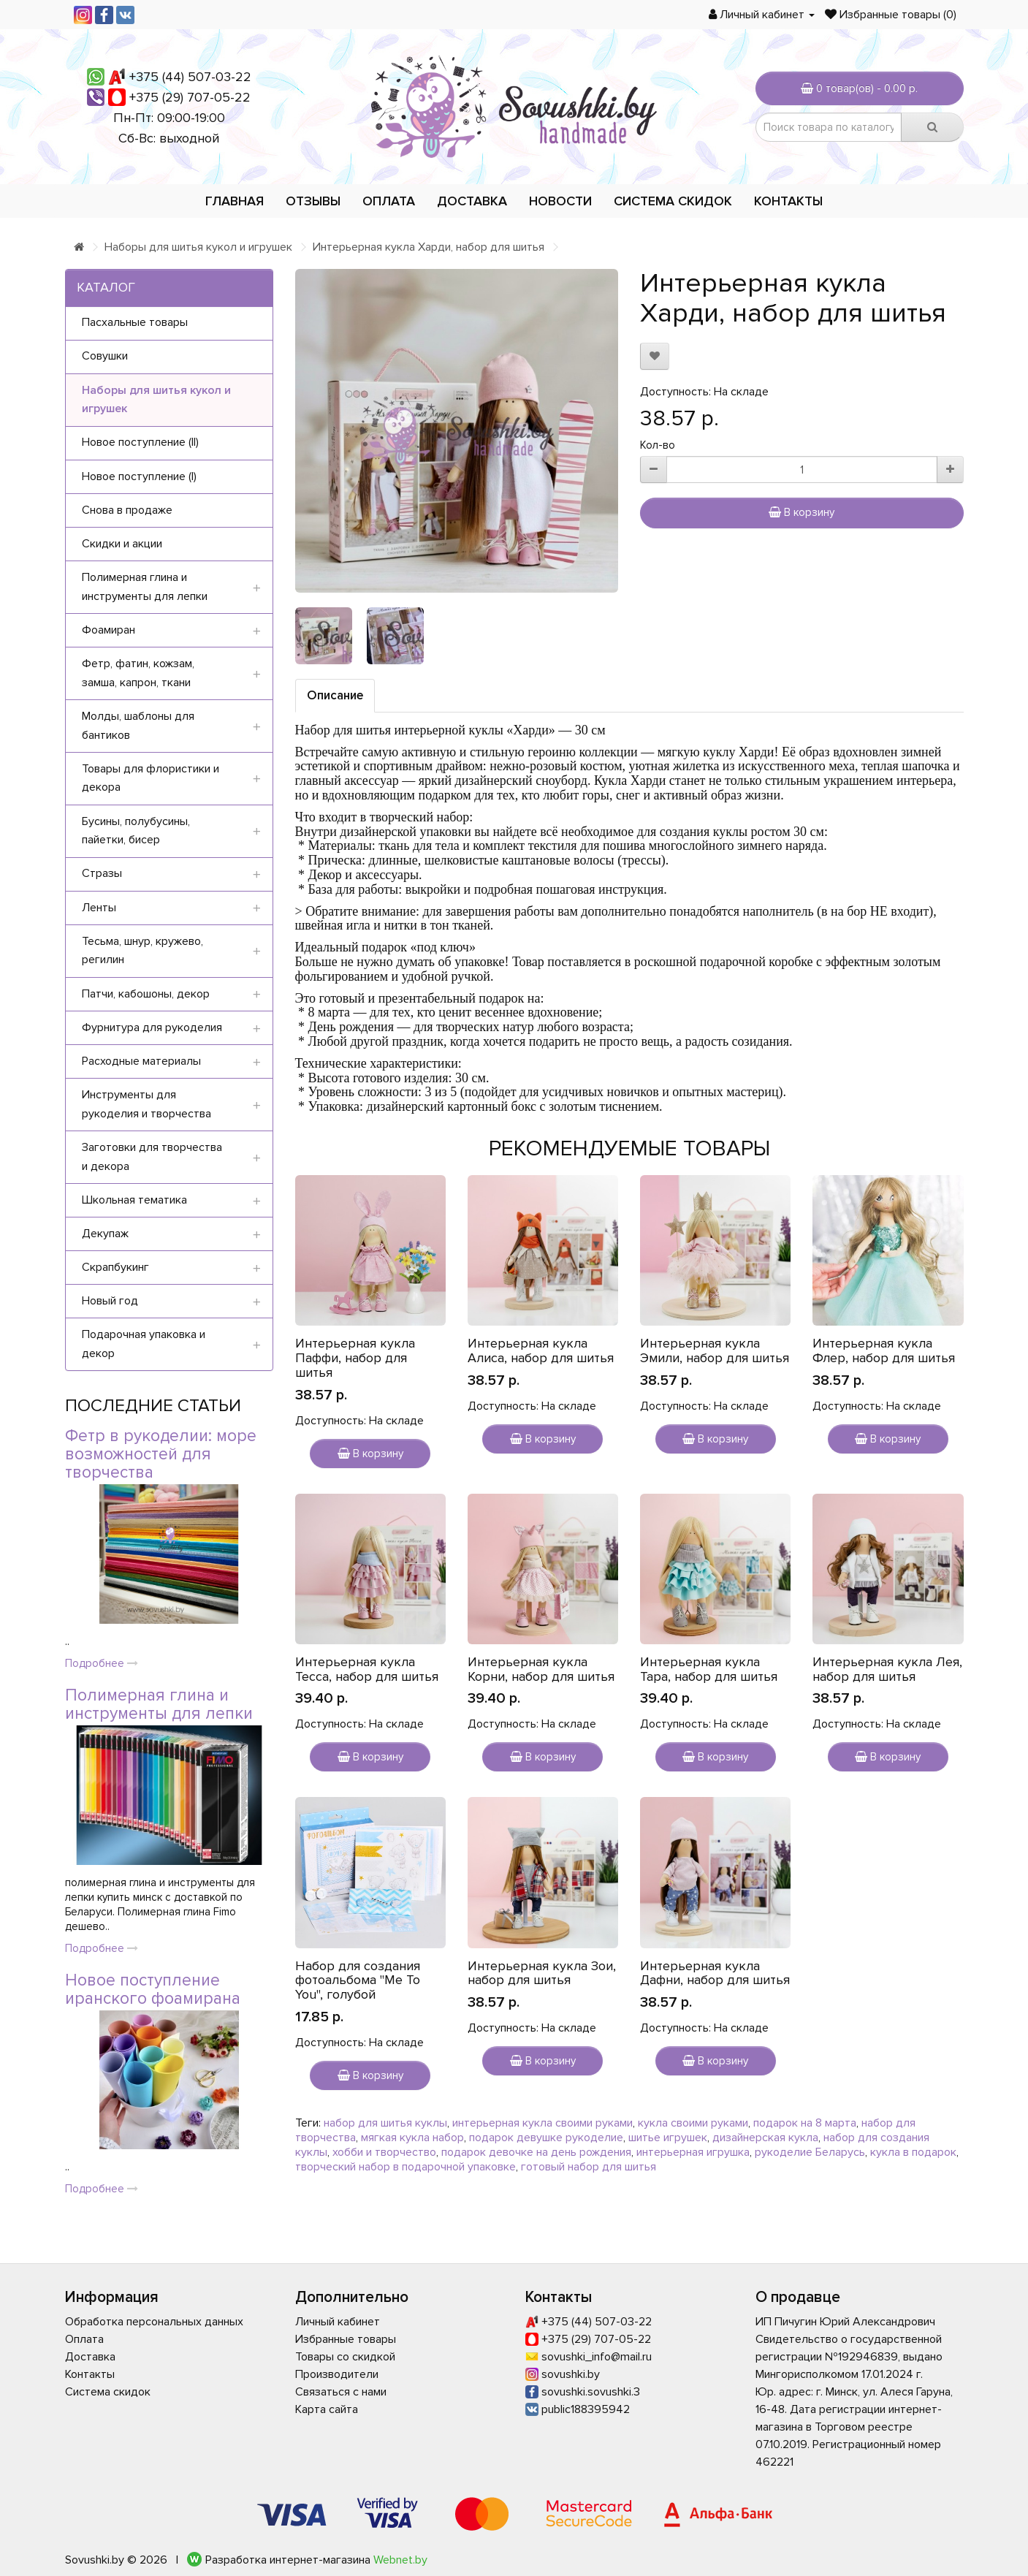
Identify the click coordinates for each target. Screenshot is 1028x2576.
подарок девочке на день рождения (536, 2152)
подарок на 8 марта (804, 2123)
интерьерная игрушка (693, 2152)
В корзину (801, 512)
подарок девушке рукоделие (546, 2137)
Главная (234, 201)
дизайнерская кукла (765, 2137)
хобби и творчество (384, 2152)
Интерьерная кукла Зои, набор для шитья (542, 1973)
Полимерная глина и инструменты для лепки (159, 1704)
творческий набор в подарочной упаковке (405, 2166)
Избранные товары (345, 2339)
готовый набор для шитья (588, 2166)
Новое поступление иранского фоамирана (152, 1989)
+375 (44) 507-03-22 (190, 77)
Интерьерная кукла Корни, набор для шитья (541, 1669)
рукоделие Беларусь (810, 2152)
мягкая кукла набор (412, 2137)
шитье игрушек (667, 2137)
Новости (560, 201)
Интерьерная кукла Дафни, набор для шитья (715, 1973)
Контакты (788, 201)
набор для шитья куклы (385, 2123)
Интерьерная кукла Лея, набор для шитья (887, 1669)
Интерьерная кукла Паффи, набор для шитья (355, 1357)
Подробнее (101, 1663)
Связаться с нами (341, 2392)
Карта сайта (326, 2409)
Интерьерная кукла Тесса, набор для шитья (366, 1669)
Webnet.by (400, 2560)
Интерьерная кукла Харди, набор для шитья (428, 247)
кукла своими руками (693, 2123)
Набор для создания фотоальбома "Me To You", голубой (357, 1980)
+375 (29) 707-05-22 (190, 97)
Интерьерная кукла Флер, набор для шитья (883, 1350)
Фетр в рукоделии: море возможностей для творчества (160, 1454)
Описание (335, 695)
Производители (336, 2374)
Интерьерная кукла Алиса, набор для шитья (541, 1350)
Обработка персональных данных (154, 2321)
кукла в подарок (913, 2152)
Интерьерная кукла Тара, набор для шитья (708, 1669)
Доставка (472, 201)
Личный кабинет (337, 2321)
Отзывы (313, 201)
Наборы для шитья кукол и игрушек (198, 247)
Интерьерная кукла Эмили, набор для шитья (714, 1350)
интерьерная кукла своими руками (542, 2123)
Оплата (388, 201)
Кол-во (657, 445)
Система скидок (673, 201)
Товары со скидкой (345, 2356)
